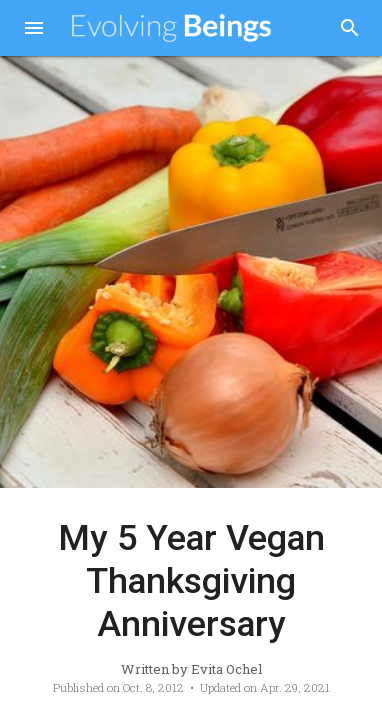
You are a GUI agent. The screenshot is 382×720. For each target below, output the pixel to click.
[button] (34, 30)
